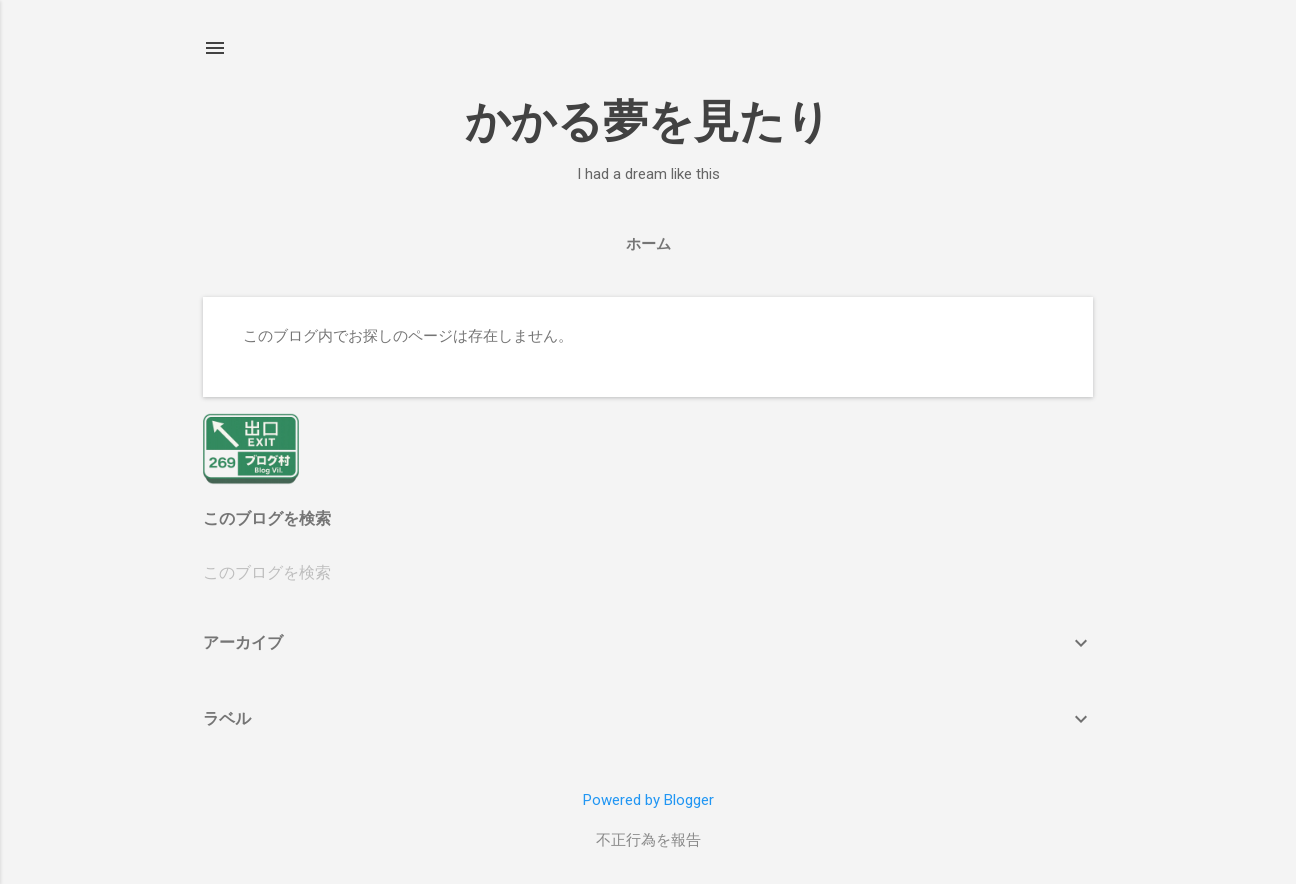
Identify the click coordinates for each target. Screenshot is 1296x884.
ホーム (648, 244)
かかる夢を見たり (648, 121)
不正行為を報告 (648, 840)
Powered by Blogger (648, 800)
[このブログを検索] (648, 573)
